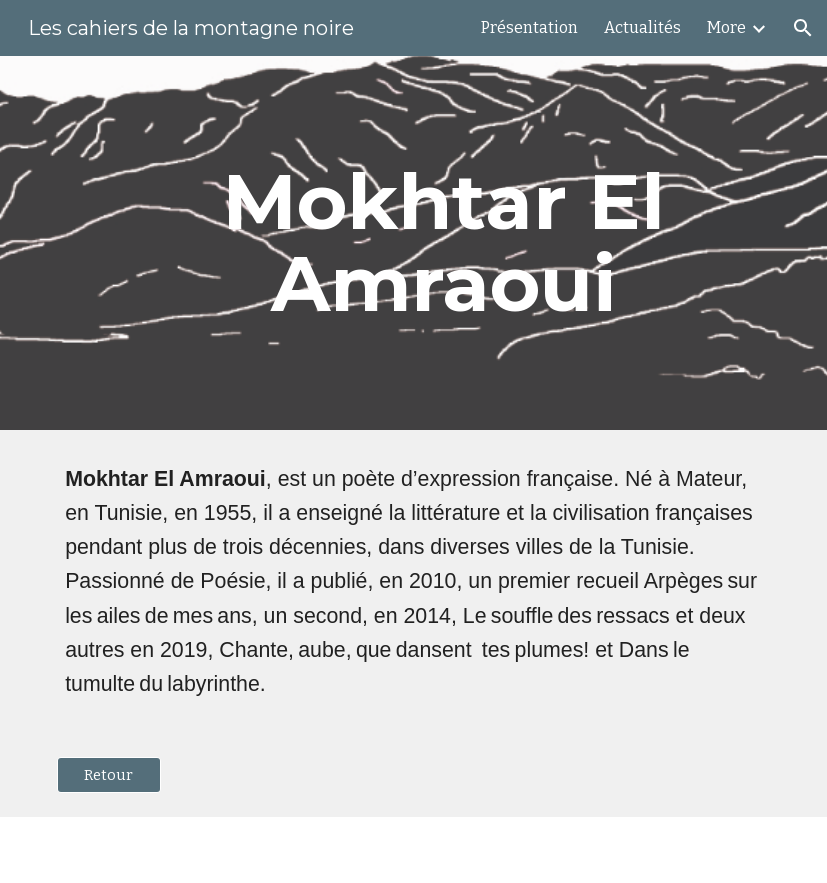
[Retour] (109, 774)
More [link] (726, 27)
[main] (444, 243)
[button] (803, 28)
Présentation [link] (529, 27)
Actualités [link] (642, 27)
